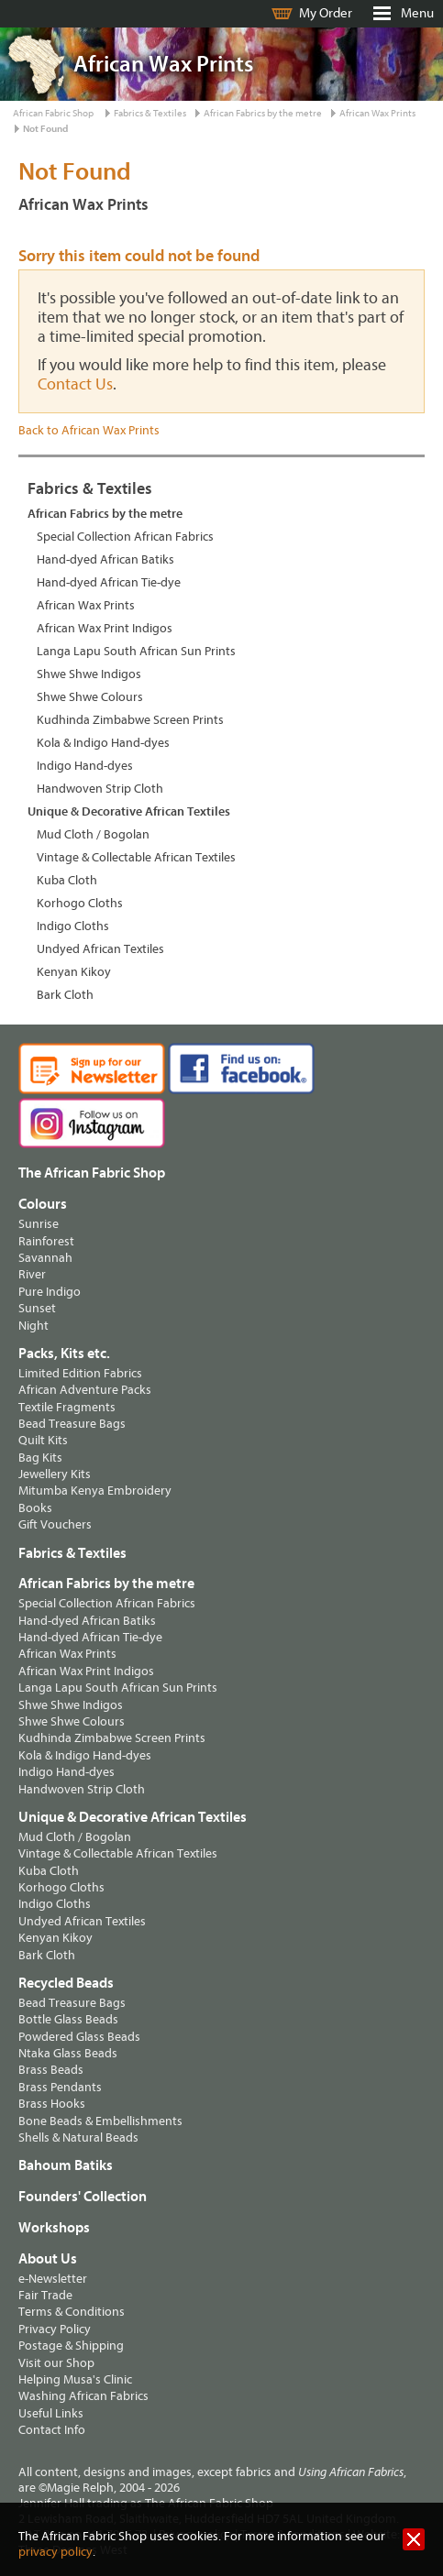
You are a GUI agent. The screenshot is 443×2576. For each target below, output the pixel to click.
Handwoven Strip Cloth (100, 788)
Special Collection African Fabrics (125, 536)
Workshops (54, 2228)
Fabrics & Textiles (150, 113)
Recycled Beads (66, 1983)
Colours (42, 1204)
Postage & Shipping (71, 2345)
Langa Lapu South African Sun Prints (136, 651)
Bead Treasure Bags (72, 1423)
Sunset (37, 1308)
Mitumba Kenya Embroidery (95, 1490)
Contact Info (51, 2430)
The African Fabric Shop (91, 1173)
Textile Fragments (67, 1407)
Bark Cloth (65, 995)
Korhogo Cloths (80, 903)
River (32, 1274)
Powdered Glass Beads (79, 2036)
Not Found (45, 129)
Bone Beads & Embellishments (100, 2121)
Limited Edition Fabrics (80, 1373)
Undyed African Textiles (100, 949)
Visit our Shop (56, 2363)
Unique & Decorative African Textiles (129, 811)
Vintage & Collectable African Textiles (136, 857)
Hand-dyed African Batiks (105, 559)
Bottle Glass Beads (68, 2019)
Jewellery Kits (54, 1474)
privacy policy (55, 2552)
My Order (325, 13)
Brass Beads (50, 2069)
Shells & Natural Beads (78, 2137)
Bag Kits (40, 1457)
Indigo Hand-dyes (85, 765)
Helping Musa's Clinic (75, 2379)
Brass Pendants (60, 2087)
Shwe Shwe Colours (90, 697)
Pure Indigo (49, 1291)
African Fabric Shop (53, 113)
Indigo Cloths (73, 926)
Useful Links (50, 2413)
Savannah (45, 1258)
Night (33, 1325)
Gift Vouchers (55, 1524)
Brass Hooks (51, 2103)
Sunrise (38, 1224)
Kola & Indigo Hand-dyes (103, 743)
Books (35, 1508)
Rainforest (46, 1241)
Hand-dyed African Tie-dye (109, 582)
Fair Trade (45, 2295)
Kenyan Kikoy (74, 972)
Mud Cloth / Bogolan (93, 834)
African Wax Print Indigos (104, 628)
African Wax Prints (377, 113)
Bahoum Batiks (65, 2165)
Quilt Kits (43, 1440)
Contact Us (75, 384)
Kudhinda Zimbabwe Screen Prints (130, 720)
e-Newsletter (52, 2278)
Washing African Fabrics (83, 2396)
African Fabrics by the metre (263, 113)
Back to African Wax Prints (89, 430)
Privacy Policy (54, 2329)
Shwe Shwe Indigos (89, 674)
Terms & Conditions (71, 2311)
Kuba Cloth (67, 880)
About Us (47, 2259)
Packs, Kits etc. (64, 1353)
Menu (417, 13)
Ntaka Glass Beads (67, 2053)
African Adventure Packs (84, 1390)
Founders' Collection (82, 2196)
